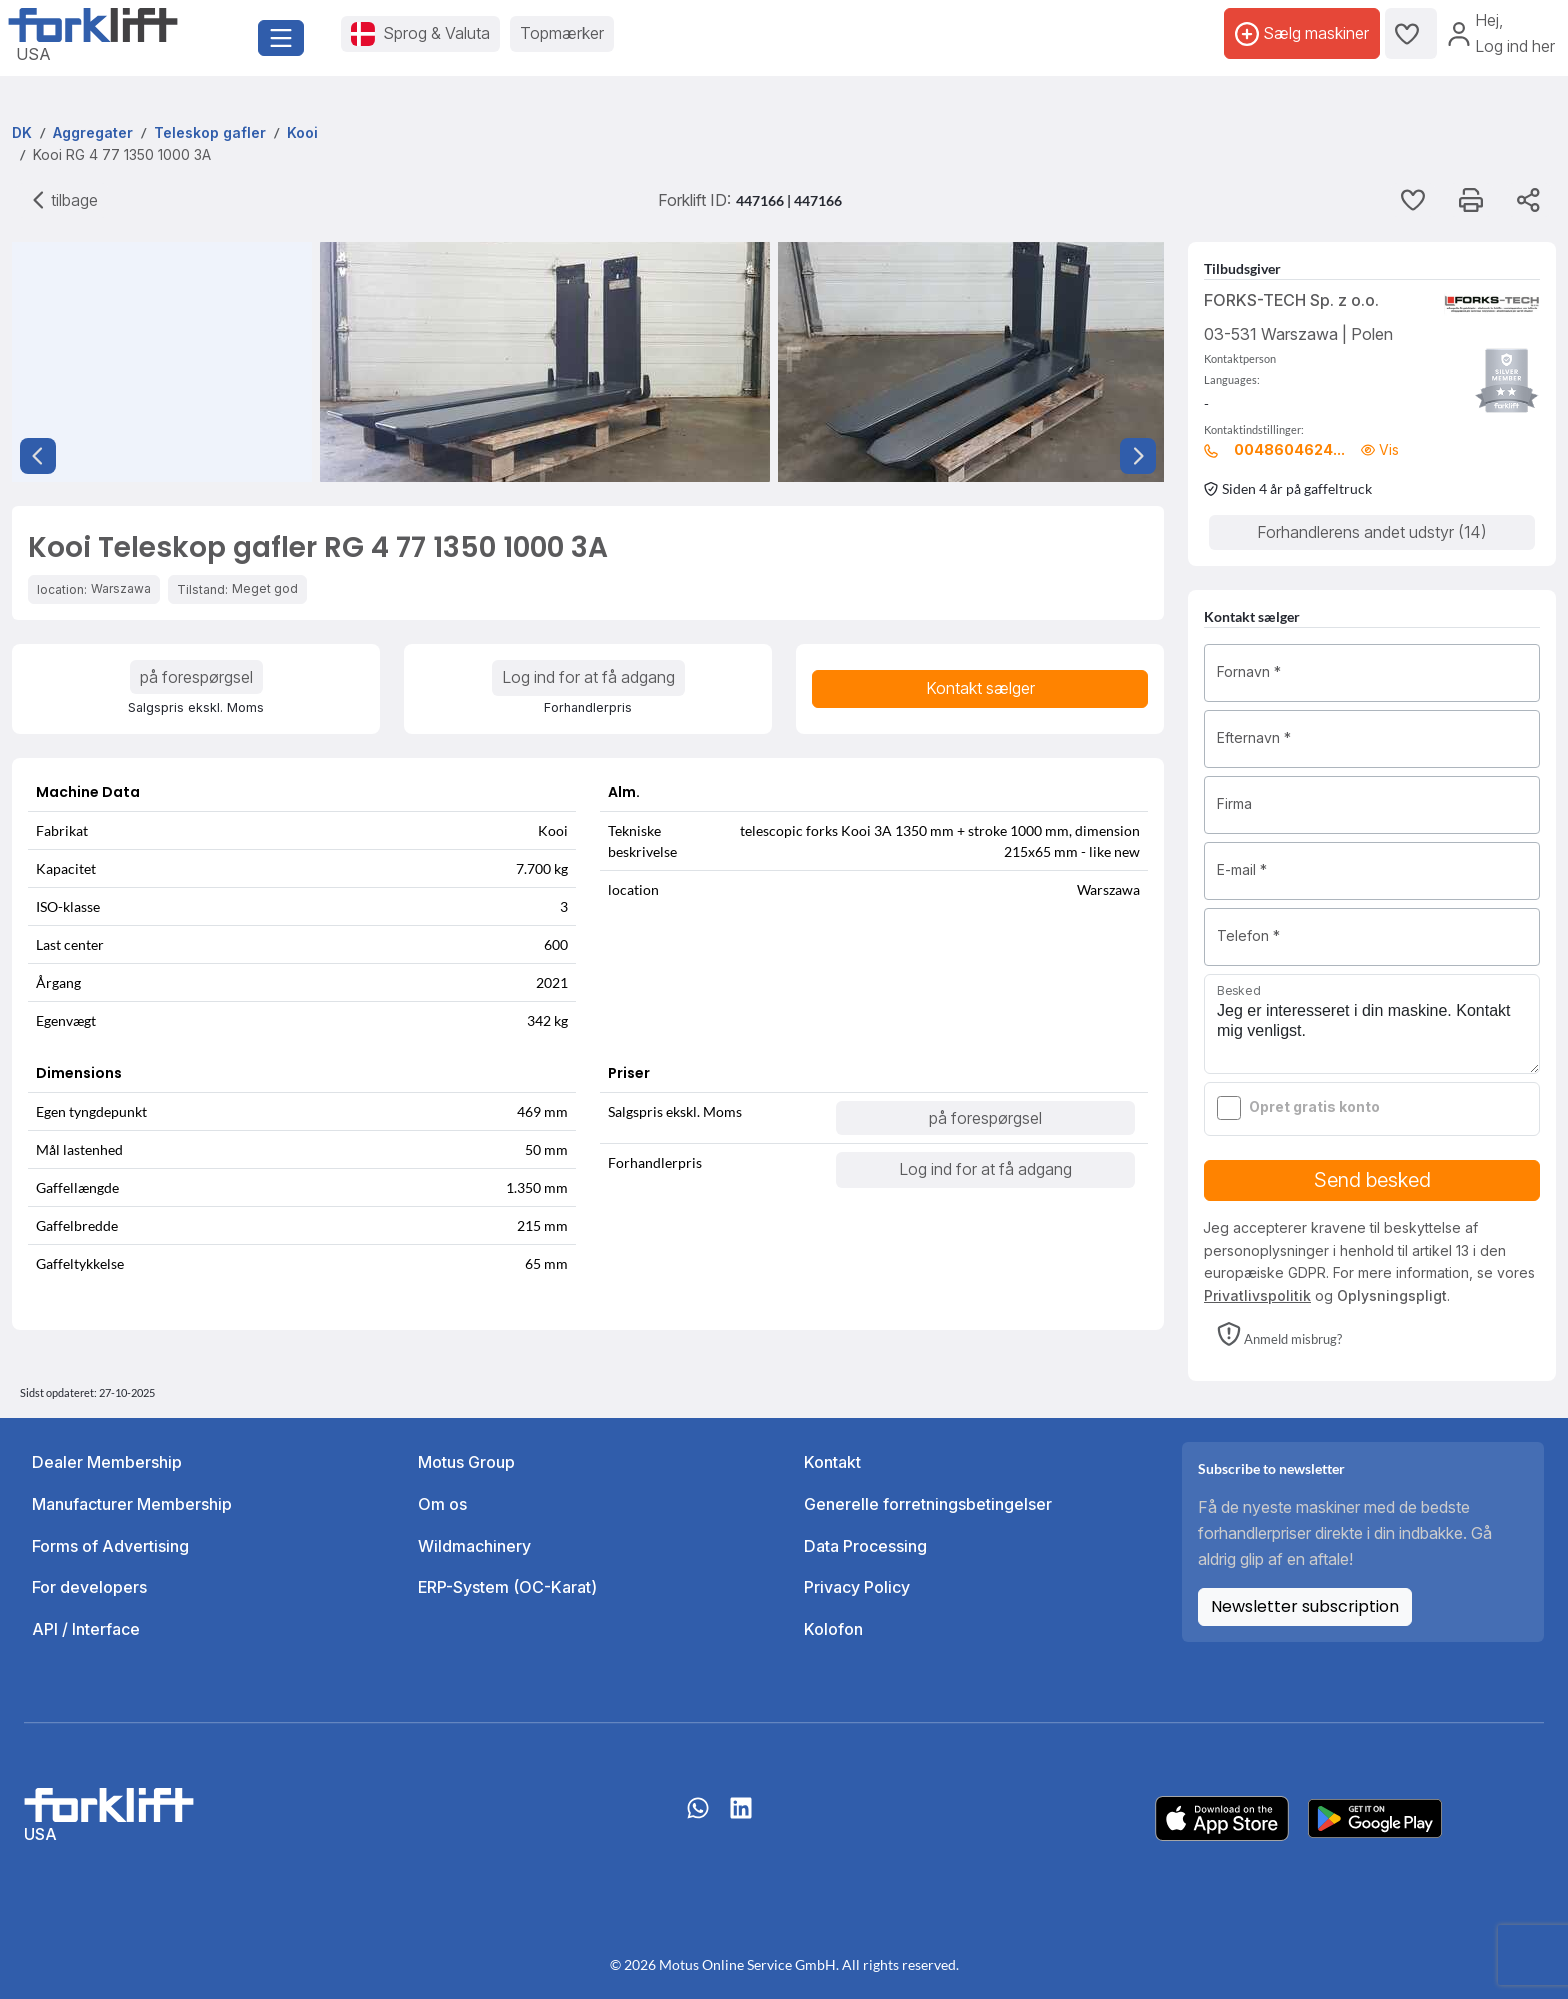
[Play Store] (1375, 1817)
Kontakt (832, 1462)
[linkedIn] (741, 1818)
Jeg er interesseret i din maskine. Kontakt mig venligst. (1372, 1024)
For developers (89, 1587)
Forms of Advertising (110, 1546)
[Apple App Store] (1222, 1817)
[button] (1279, 1336)
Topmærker (562, 33)
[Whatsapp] (698, 1818)
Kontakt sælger (980, 688)
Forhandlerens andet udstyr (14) (1372, 532)
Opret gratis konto (1314, 1106)
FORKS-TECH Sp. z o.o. (1291, 300)
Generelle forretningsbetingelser (928, 1504)
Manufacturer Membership (132, 1504)
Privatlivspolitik (1257, 1295)
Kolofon (833, 1629)
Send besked (1372, 1180)
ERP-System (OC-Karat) (507, 1587)
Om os (442, 1504)
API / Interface (86, 1629)
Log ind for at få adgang (588, 677)
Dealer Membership (107, 1462)
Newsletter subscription (1305, 1606)
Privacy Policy (857, 1587)
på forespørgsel (196, 677)
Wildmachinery (474, 1546)
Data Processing (865, 1546)
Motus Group (466, 1462)
